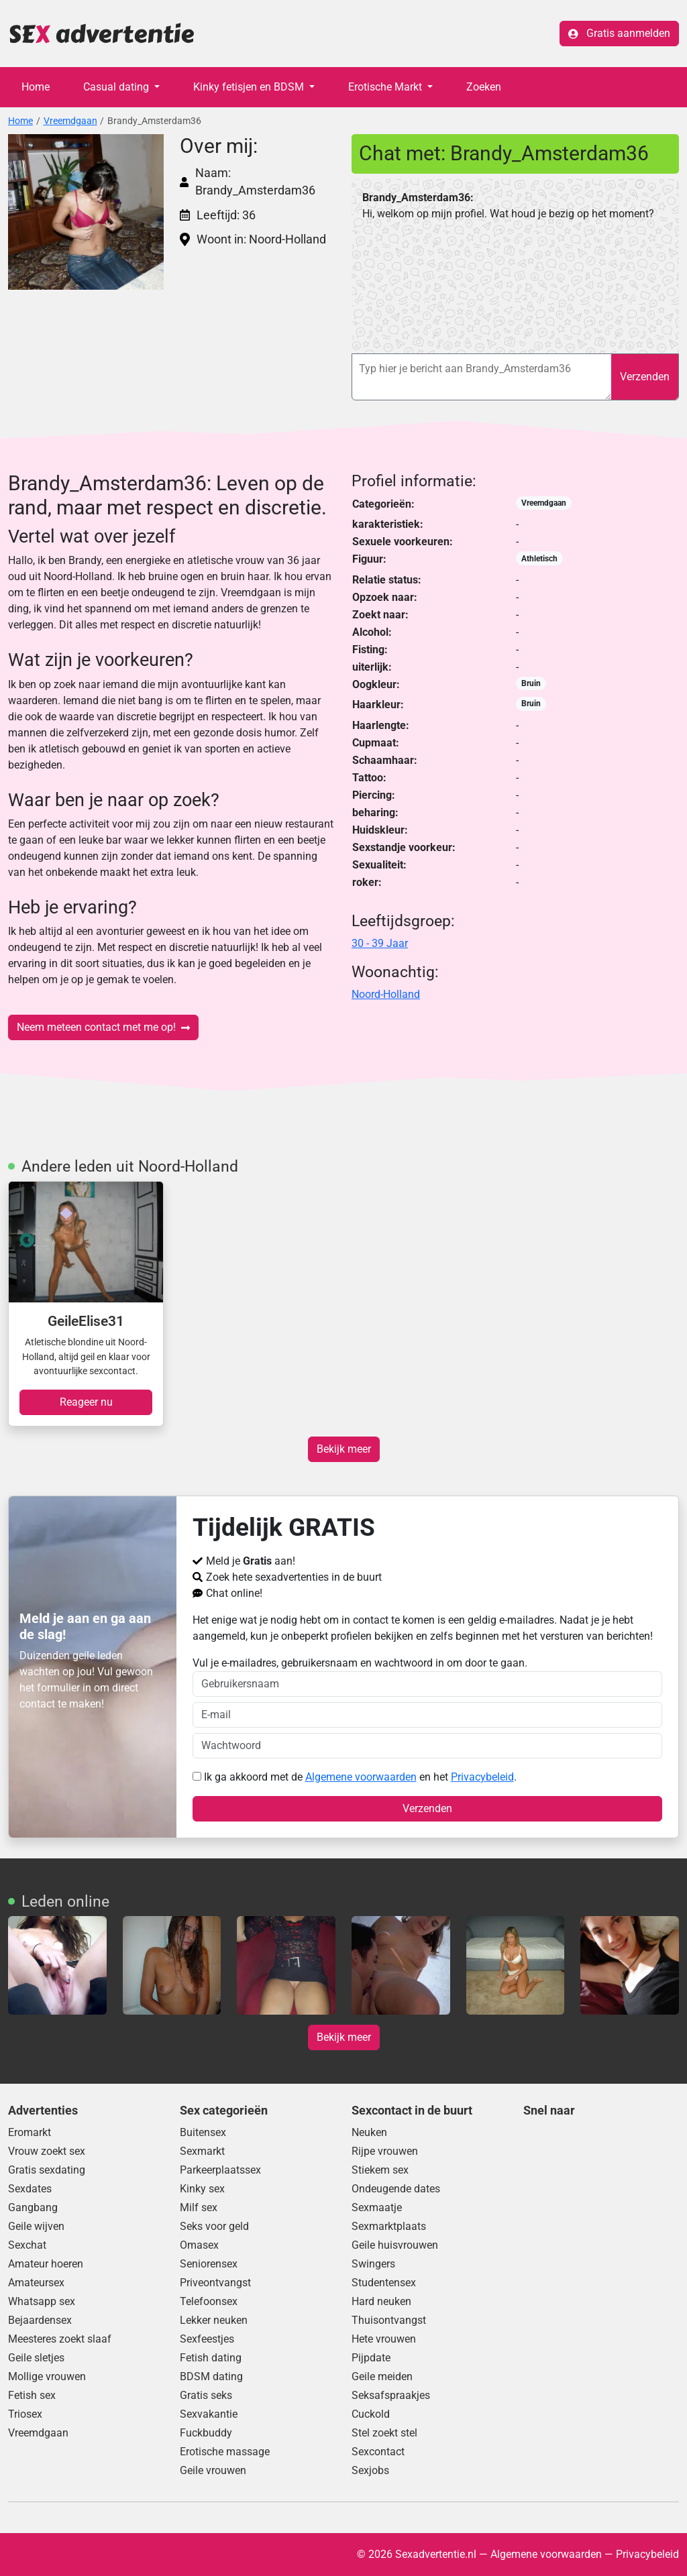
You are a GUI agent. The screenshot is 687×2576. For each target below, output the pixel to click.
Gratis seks (206, 2395)
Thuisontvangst (389, 2320)
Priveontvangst (215, 2282)
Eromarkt (29, 2132)
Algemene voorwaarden (361, 1777)
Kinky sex (202, 2188)
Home (35, 86)
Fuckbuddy (206, 2432)
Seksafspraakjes (391, 2395)
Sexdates (30, 2188)
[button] (86, 212)
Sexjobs (370, 2470)
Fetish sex (32, 2395)
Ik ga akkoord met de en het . (355, 1777)
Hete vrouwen (384, 2339)
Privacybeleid (482, 1777)
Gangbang (33, 2207)
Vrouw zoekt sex (46, 2151)
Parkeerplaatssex (220, 2170)
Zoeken (483, 86)
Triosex (25, 2414)
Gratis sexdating (46, 2170)
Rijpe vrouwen (385, 2151)
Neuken (369, 2132)
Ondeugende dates (396, 2188)
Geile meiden (382, 2376)
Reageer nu (86, 1402)
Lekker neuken (214, 2320)
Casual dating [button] (117, 86)
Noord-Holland (386, 994)
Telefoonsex (208, 2301)
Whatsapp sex (41, 2301)
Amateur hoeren (45, 2263)
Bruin (531, 683)
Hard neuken (381, 2301)
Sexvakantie (208, 2414)
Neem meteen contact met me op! (103, 1027)
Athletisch (539, 558)
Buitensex (203, 2132)
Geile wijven (36, 2226)
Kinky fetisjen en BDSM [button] (250, 86)
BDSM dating (211, 2376)
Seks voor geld (214, 2226)
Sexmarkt (202, 2151)
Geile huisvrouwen (395, 2245)
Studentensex (384, 2282)
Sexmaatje (377, 2207)
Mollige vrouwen (47, 2376)
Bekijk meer (344, 1449)
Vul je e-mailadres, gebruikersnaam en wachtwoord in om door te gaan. (428, 1677)
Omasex (199, 2245)
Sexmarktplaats (389, 2226)
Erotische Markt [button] (386, 86)
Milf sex (198, 2207)
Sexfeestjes (207, 2339)
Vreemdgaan (70, 120)
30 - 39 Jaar (380, 943)
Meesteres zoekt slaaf (59, 2339)
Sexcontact (378, 2451)
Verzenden (645, 376)
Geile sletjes (36, 2357)
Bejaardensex (40, 2320)
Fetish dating (211, 2357)
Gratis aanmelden (619, 33)
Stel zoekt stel (384, 2432)
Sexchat (27, 2245)
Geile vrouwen (213, 2470)
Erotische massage (225, 2451)
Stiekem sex (380, 2170)
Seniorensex (208, 2263)
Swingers (373, 2263)
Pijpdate (371, 2357)
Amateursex (36, 2282)
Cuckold (371, 2414)
